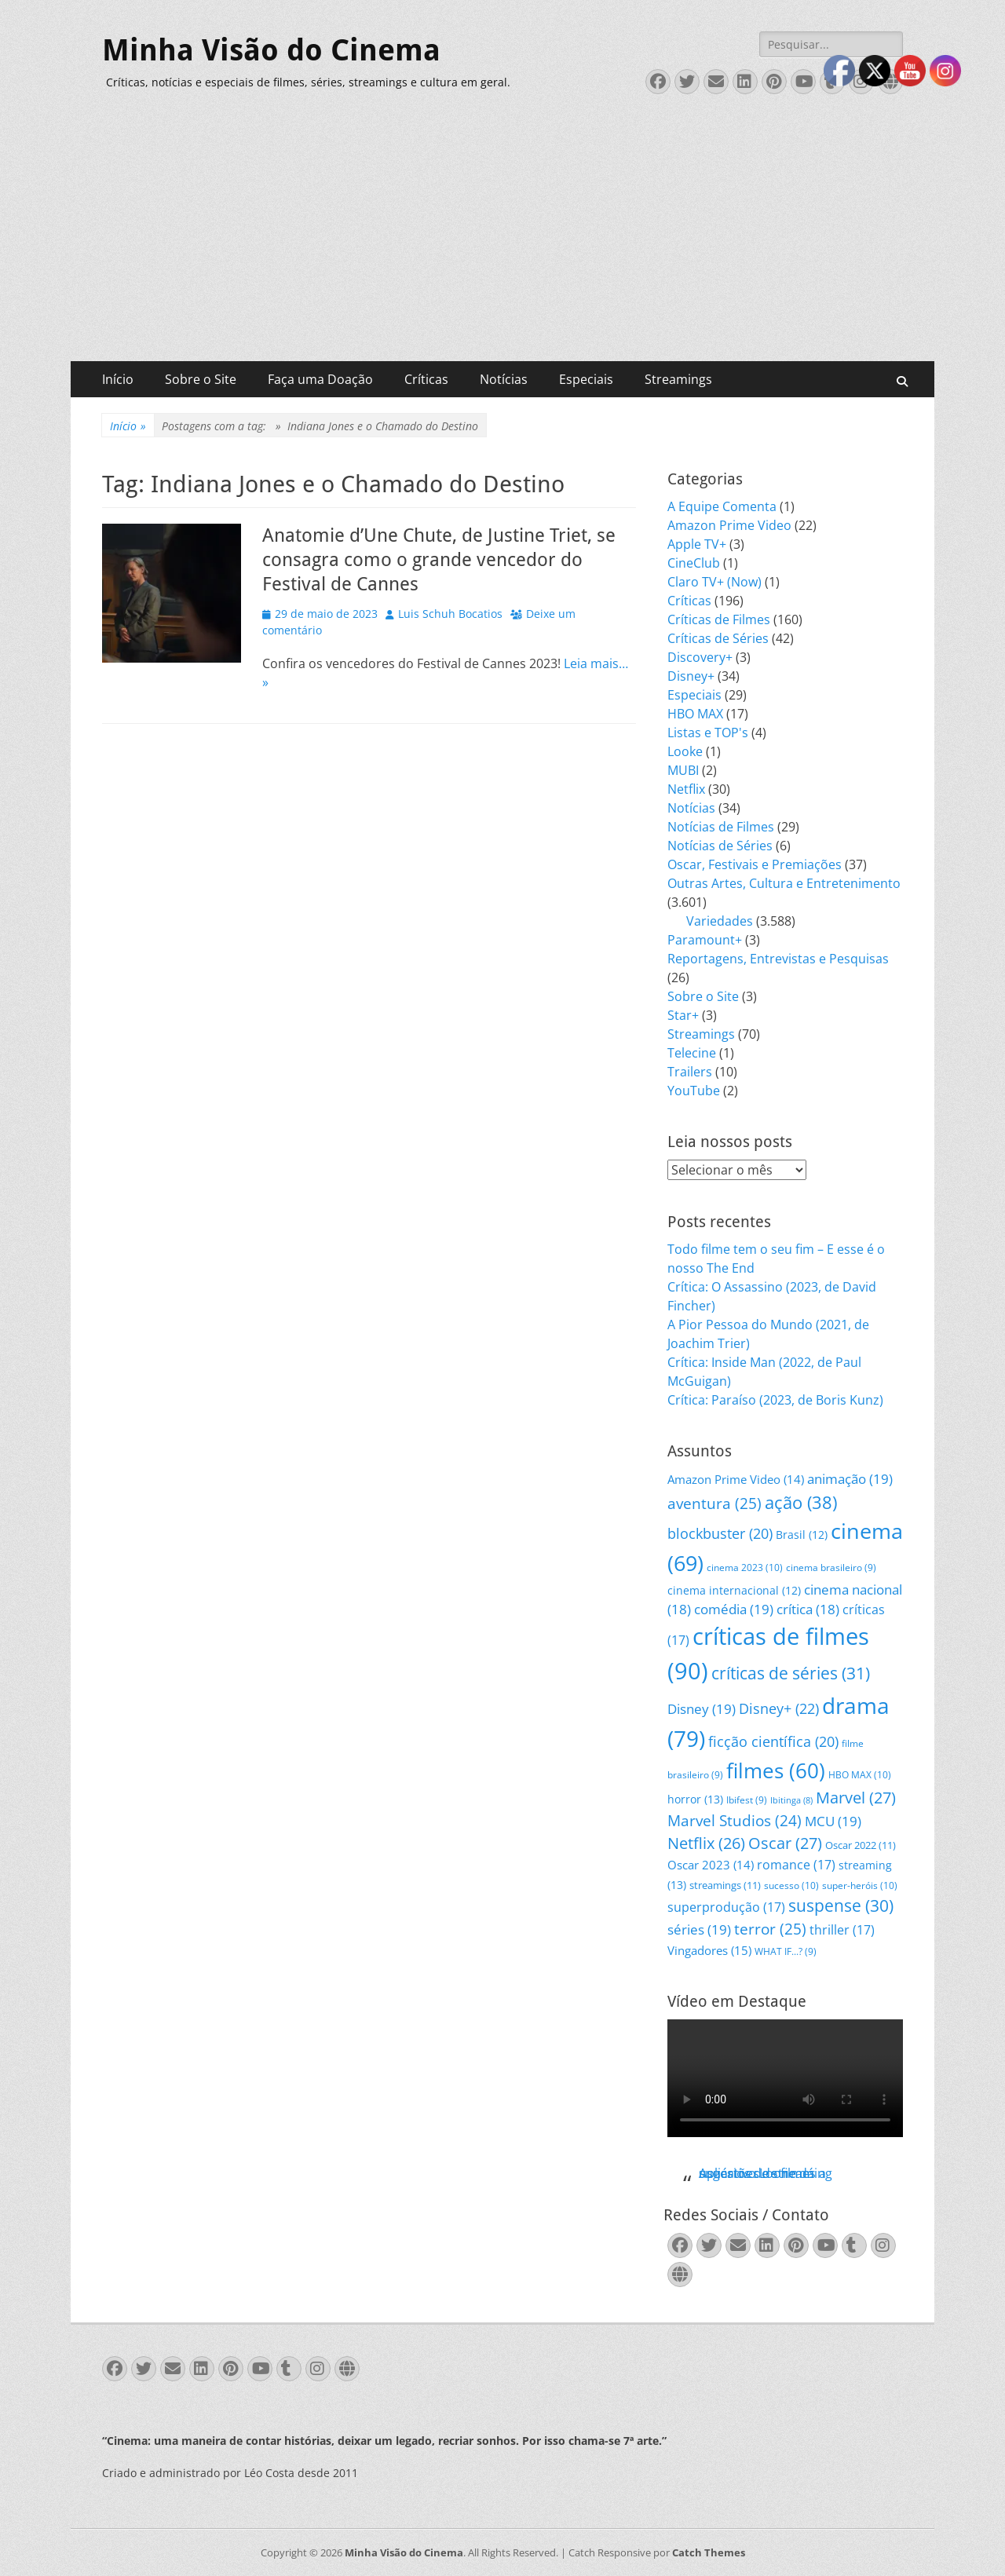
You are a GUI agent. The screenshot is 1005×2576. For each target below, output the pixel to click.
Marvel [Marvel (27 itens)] (856, 1797)
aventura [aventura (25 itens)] (714, 1503)
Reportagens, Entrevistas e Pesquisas (778, 958)
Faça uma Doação (320, 379)
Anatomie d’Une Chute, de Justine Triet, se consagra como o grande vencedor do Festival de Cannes (439, 559)
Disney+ (690, 676)
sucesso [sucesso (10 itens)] (791, 1885)
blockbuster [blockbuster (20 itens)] (720, 1533)
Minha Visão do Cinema (271, 50)
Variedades (719, 921)
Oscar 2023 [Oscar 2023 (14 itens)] (710, 1865)
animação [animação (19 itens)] (850, 1479)
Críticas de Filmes (718, 619)
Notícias (504, 379)
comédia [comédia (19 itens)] (733, 1609)
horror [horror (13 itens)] (695, 1799)
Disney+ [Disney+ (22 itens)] (779, 1708)
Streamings (678, 379)
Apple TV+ (696, 544)
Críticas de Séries (718, 638)
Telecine (691, 1052)
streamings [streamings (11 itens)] (725, 1885)
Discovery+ (700, 657)
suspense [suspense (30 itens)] (841, 1905)
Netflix (686, 789)
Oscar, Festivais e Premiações (754, 864)
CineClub (693, 563)
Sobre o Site (200, 379)
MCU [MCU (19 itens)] (833, 1821)
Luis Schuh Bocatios (450, 613)
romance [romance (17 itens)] (796, 1864)
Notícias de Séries (720, 845)
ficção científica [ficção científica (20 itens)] (773, 1741)
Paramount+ (704, 939)
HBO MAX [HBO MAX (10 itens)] (859, 1774)
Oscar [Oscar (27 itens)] (785, 1843)
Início (117, 379)
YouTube (693, 1090)
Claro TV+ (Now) (714, 581)
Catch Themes (708, 2552)
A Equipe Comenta (722, 506)
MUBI (683, 770)
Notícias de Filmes (720, 826)
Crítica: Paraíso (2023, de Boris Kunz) (775, 1400)
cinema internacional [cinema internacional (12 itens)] (734, 1590)
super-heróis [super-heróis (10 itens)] (859, 1885)
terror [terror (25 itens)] (770, 1929)
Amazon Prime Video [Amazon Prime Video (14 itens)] (735, 1479)
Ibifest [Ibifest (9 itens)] (746, 1800)
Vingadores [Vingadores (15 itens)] (709, 1950)
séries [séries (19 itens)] (699, 1929)
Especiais (586, 379)
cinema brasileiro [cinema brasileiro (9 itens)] (831, 1567)
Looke (685, 751)
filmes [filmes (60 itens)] (775, 1770)
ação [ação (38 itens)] (801, 1502)
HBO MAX (695, 713)
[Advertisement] (502, 243)
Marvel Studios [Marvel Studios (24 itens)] (734, 1821)
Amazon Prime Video (729, 525)
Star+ (683, 1015)
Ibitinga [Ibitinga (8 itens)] (791, 1800)
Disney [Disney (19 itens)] (701, 1709)
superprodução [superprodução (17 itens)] (726, 1907)
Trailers (689, 1071)
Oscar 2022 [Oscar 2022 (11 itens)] (860, 1845)
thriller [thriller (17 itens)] (842, 1929)
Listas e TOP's (707, 732)
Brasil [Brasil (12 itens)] (802, 1534)
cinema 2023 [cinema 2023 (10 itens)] (745, 1567)
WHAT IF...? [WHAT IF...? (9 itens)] (786, 1951)
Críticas (426, 379)
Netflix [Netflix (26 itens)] (706, 1843)
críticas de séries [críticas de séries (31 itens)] (790, 1673)
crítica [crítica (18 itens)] (808, 1609)
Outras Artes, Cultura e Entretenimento (784, 883)
